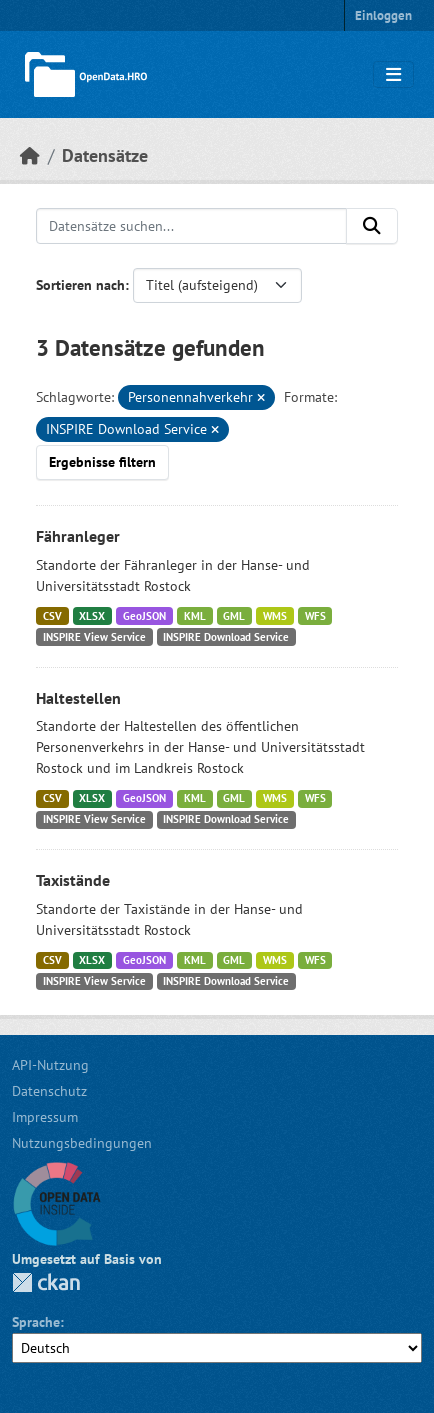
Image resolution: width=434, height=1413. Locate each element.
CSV (52, 616)
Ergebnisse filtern (102, 462)
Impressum (45, 1117)
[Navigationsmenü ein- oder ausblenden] (393, 75)
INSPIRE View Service (94, 637)
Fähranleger (78, 536)
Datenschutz (49, 1091)
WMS (275, 616)
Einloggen (383, 15)
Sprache (36, 1322)
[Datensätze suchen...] (191, 226)
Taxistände (73, 880)
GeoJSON (144, 616)
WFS (315, 616)
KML (195, 616)
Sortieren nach (80, 285)
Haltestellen (78, 698)
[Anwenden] (372, 226)
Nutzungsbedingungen (82, 1143)
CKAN (46, 1282)
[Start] (30, 155)
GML (234, 616)
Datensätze (105, 155)
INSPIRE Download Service (226, 637)
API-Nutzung (50, 1065)
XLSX (92, 616)
